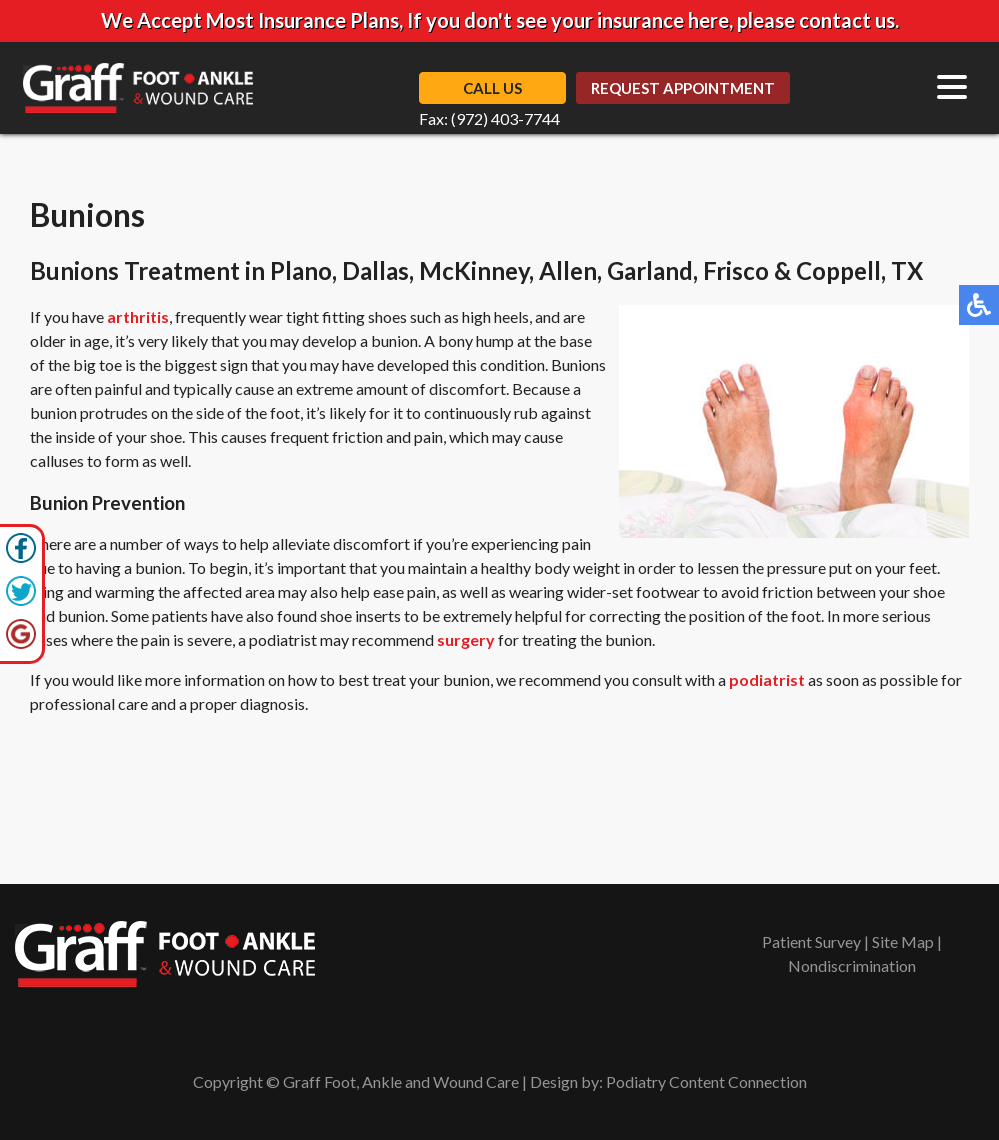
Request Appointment (683, 88)
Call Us (492, 88)
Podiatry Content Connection (706, 1081)
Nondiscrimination (852, 965)
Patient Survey (811, 941)
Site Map (903, 941)
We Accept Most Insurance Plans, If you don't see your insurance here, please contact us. (500, 20)
